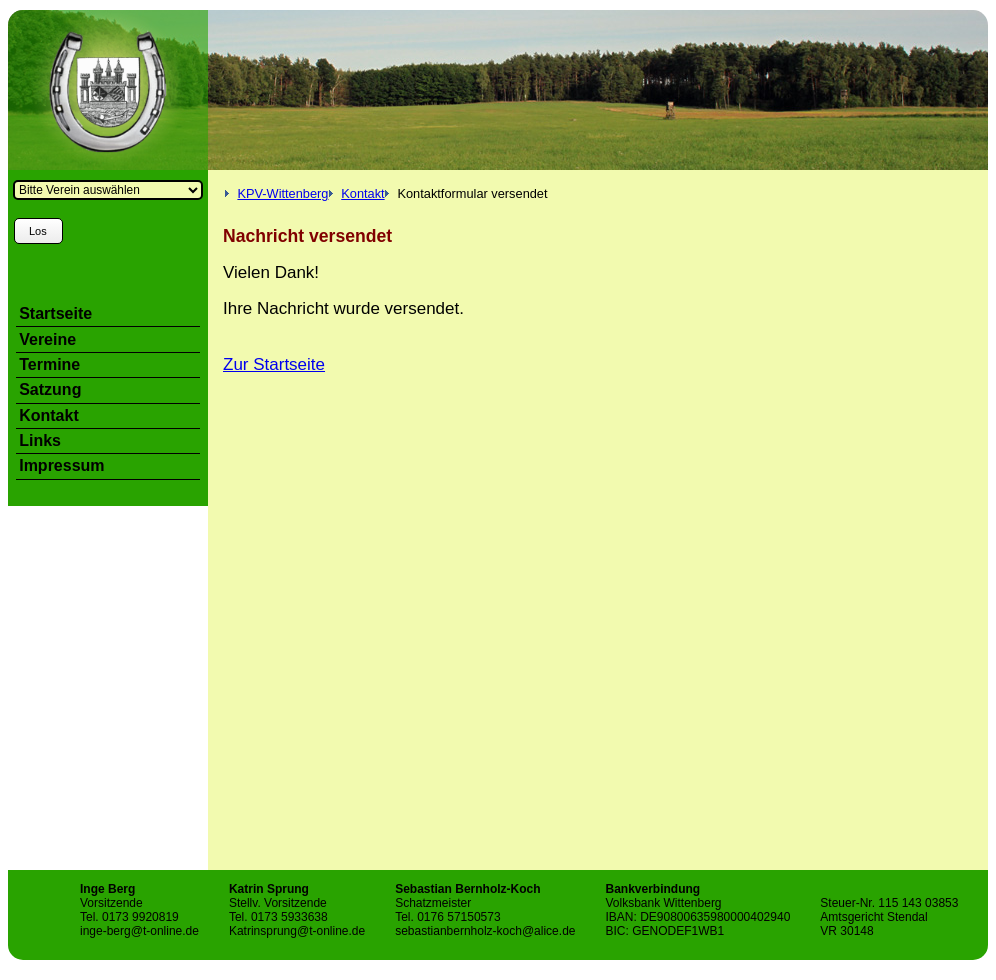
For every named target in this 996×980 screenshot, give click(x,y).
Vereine (47, 339)
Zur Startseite (274, 364)
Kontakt (362, 193)
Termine (49, 364)
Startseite (55, 313)
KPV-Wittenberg (282, 193)
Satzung (50, 389)
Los (38, 231)
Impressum (61, 465)
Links (40, 440)
